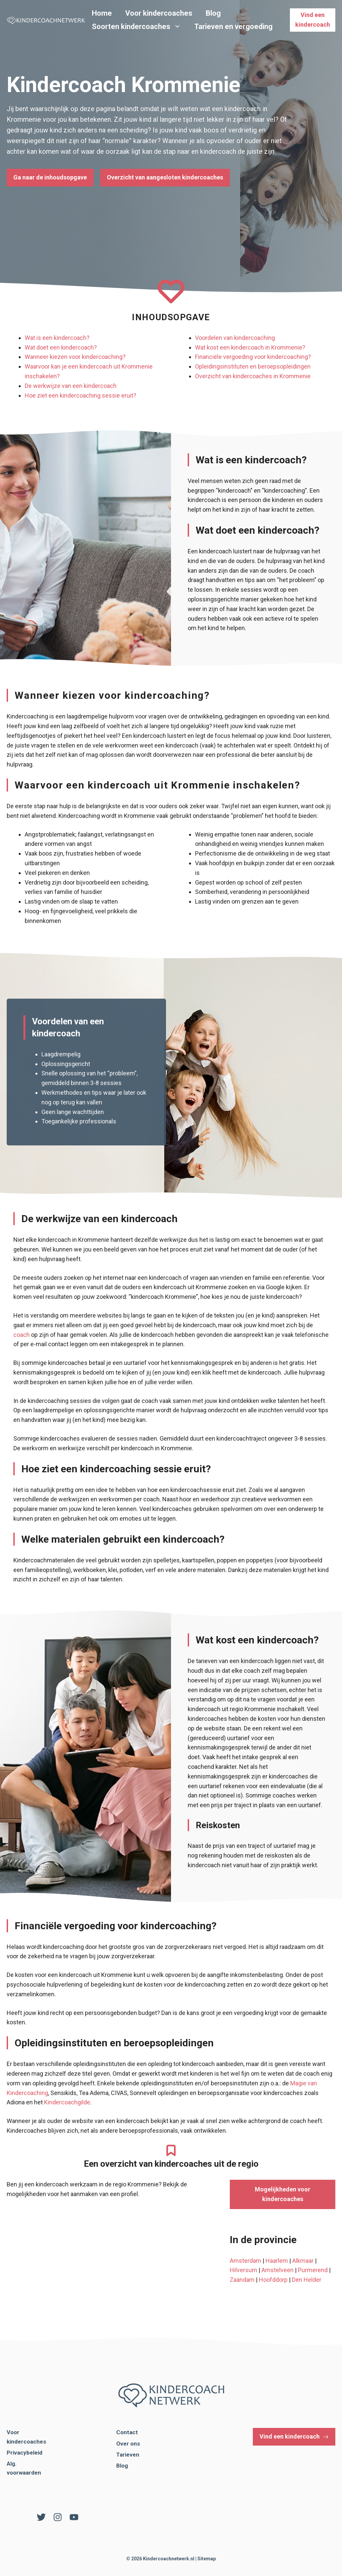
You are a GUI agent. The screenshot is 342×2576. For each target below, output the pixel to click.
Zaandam (242, 2279)
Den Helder (306, 2279)
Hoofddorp (273, 2279)
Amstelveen (278, 2269)
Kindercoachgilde (67, 2102)
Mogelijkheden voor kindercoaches (282, 2194)
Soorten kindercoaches (140, 26)
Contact (127, 2432)
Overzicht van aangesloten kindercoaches (165, 177)
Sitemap (206, 2558)
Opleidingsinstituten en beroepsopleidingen (253, 366)
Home (102, 13)
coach (21, 1334)
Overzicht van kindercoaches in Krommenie (253, 376)
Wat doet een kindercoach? (61, 347)
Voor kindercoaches (158, 13)
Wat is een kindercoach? (57, 337)
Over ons (128, 2443)
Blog (213, 13)
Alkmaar (303, 2260)
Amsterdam (245, 2260)
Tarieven (127, 2454)
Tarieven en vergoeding (233, 26)
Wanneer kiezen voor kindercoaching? (75, 356)
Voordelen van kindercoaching (235, 337)
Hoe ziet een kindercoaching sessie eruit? (80, 395)
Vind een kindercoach (312, 19)
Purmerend (313, 2269)
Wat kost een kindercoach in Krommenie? (250, 347)
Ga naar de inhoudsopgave (50, 177)
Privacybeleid (24, 2452)
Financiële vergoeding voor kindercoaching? (253, 356)
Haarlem (277, 2260)
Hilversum (243, 2269)
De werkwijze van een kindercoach (71, 385)
